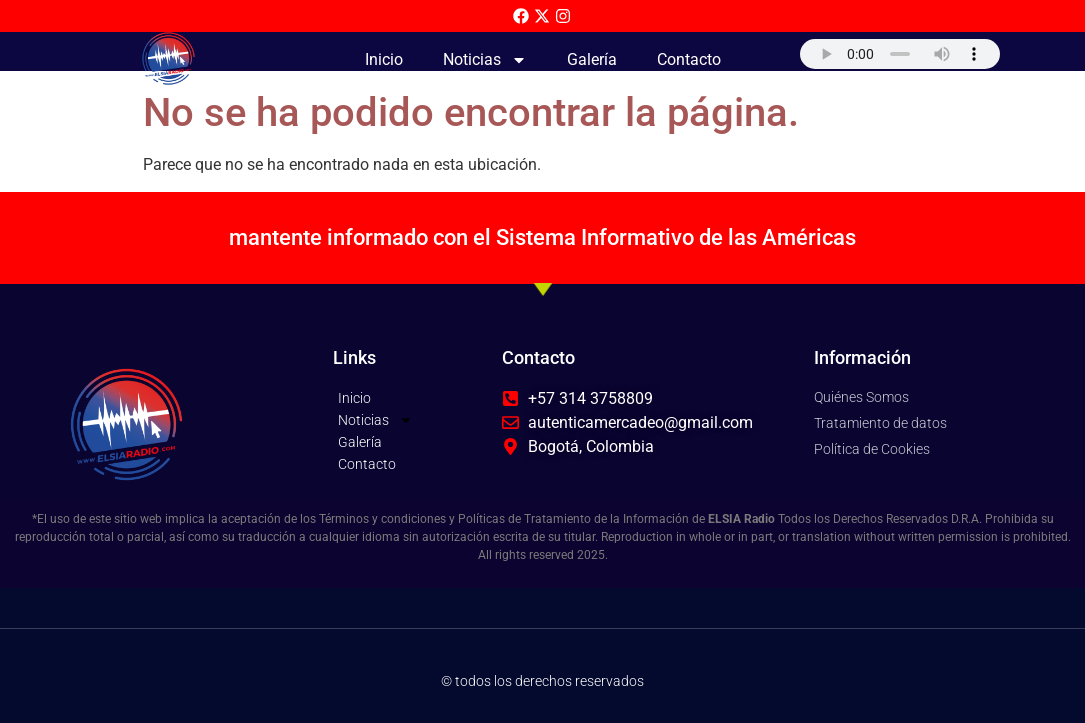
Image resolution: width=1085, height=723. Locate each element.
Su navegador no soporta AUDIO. (900, 54)
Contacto (689, 59)
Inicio (384, 59)
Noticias (485, 60)
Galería (592, 59)
